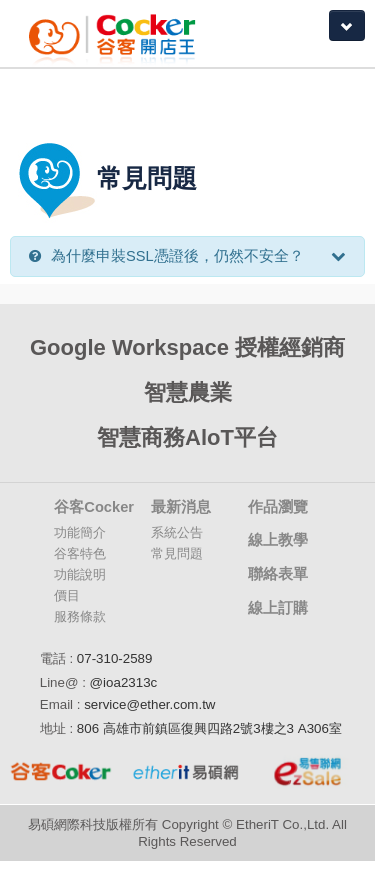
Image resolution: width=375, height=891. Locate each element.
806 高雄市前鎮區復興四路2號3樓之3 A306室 (209, 728)
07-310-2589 (115, 658)
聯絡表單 (278, 574)
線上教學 (278, 540)
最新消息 (181, 507)
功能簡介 (80, 532)
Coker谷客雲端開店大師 (123, 33)
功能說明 (80, 574)
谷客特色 (80, 553)
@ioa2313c (124, 682)
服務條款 (80, 616)
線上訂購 (278, 608)
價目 (67, 595)
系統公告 (177, 532)
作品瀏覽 (278, 507)
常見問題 (177, 553)
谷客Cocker (94, 507)
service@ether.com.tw (149, 704)
